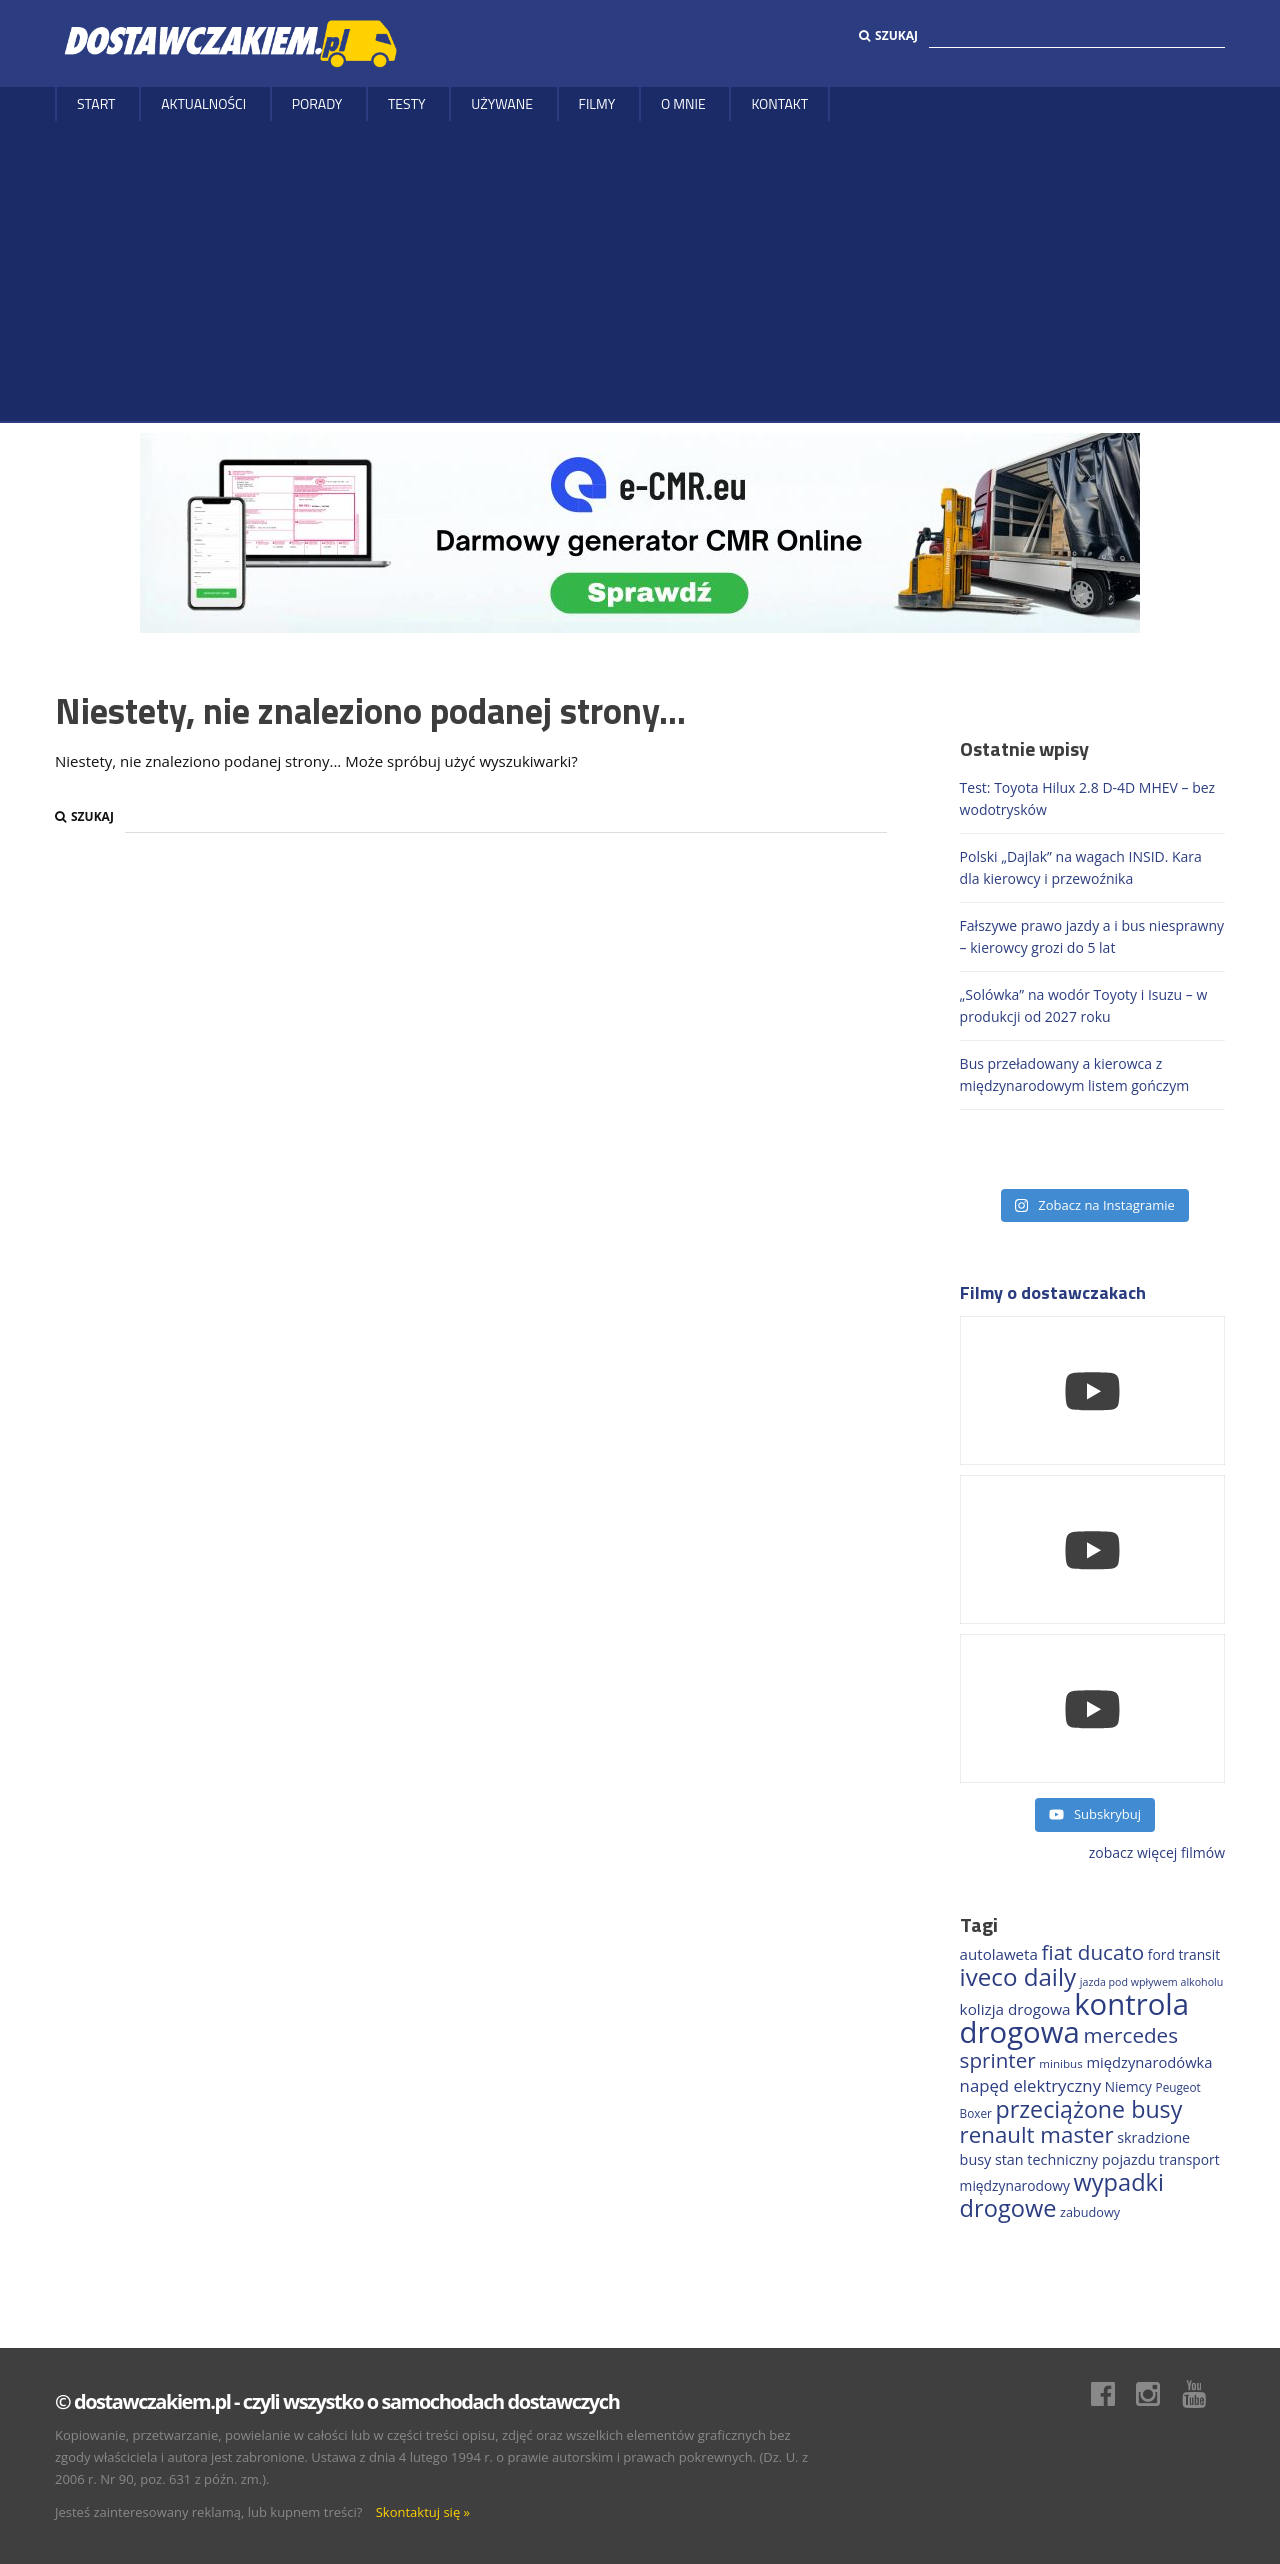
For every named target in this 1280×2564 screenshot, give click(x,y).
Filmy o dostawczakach (1053, 1292)
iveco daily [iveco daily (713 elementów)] (1018, 1976)
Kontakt (779, 103)
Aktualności (203, 103)
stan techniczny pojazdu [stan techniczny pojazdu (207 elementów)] (1075, 2159)
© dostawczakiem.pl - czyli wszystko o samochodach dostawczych (337, 2401)
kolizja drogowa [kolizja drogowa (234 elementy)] (1015, 2009)
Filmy (597, 103)
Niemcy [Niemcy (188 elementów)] (1128, 2086)
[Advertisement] (640, 271)
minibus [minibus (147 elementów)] (1060, 2063)
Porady (317, 103)
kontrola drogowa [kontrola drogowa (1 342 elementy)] (1074, 2018)
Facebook (1113, 2394)
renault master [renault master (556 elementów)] (1037, 2134)
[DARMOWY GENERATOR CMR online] (640, 531)
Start (96, 103)
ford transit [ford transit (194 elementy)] (1184, 1954)
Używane (502, 103)
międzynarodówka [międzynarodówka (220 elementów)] (1149, 2062)
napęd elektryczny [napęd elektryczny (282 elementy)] (1030, 2085)
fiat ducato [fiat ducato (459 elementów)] (1093, 1952)
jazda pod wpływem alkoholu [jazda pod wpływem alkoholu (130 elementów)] (1152, 1982)
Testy (407, 103)
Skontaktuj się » (423, 2512)
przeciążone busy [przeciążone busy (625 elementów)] (1089, 2109)
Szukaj (888, 35)
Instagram (1158, 2394)
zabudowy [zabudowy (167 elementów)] (1090, 2212)
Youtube (1204, 2394)
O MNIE (683, 103)
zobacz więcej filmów (1157, 1852)
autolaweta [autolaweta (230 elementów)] (999, 1954)
